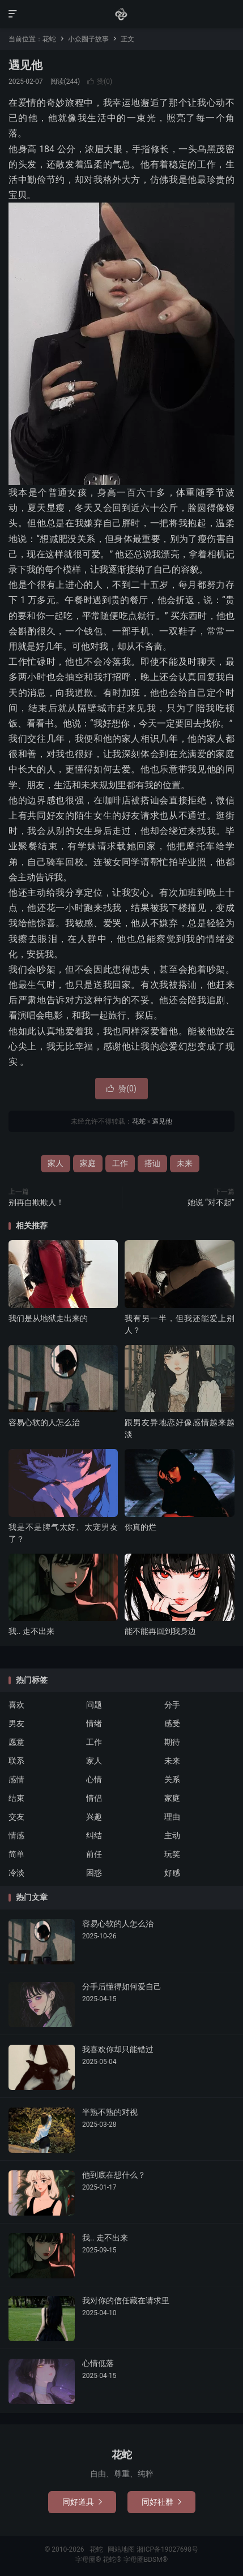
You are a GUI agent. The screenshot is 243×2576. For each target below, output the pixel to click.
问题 (94, 1704)
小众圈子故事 (88, 39)
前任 (94, 1854)
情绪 (94, 1723)
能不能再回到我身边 (160, 1631)
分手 (172, 1704)
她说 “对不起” (211, 1202)
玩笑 (172, 1854)
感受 (172, 1723)
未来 (185, 1163)
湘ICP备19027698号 (167, 2549)
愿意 (16, 1742)
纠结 (94, 1835)
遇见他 (25, 65)
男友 (16, 1723)
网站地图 (121, 2549)
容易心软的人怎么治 (44, 1422)
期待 (172, 1742)
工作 (120, 1163)
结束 (16, 1798)
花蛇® (113, 2560)
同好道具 (82, 2501)
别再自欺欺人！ (36, 1202)
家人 (55, 1163)
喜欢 (16, 1704)
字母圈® (89, 2560)
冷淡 (16, 1872)
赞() (99, 81)
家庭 (88, 1163)
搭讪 (152, 1163)
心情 (94, 1779)
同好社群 (161, 2501)
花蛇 (121, 14)
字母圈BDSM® (145, 2560)
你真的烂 (140, 1527)
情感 (16, 1835)
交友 (16, 1816)
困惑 (94, 1872)
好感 (172, 1872)
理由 (172, 1816)
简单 (16, 1854)
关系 (172, 1779)
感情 (16, 1779)
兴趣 (94, 1816)
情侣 (94, 1798)
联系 (16, 1760)
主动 (172, 1835)
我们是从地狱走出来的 (48, 1318)
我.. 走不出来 (31, 1631)
